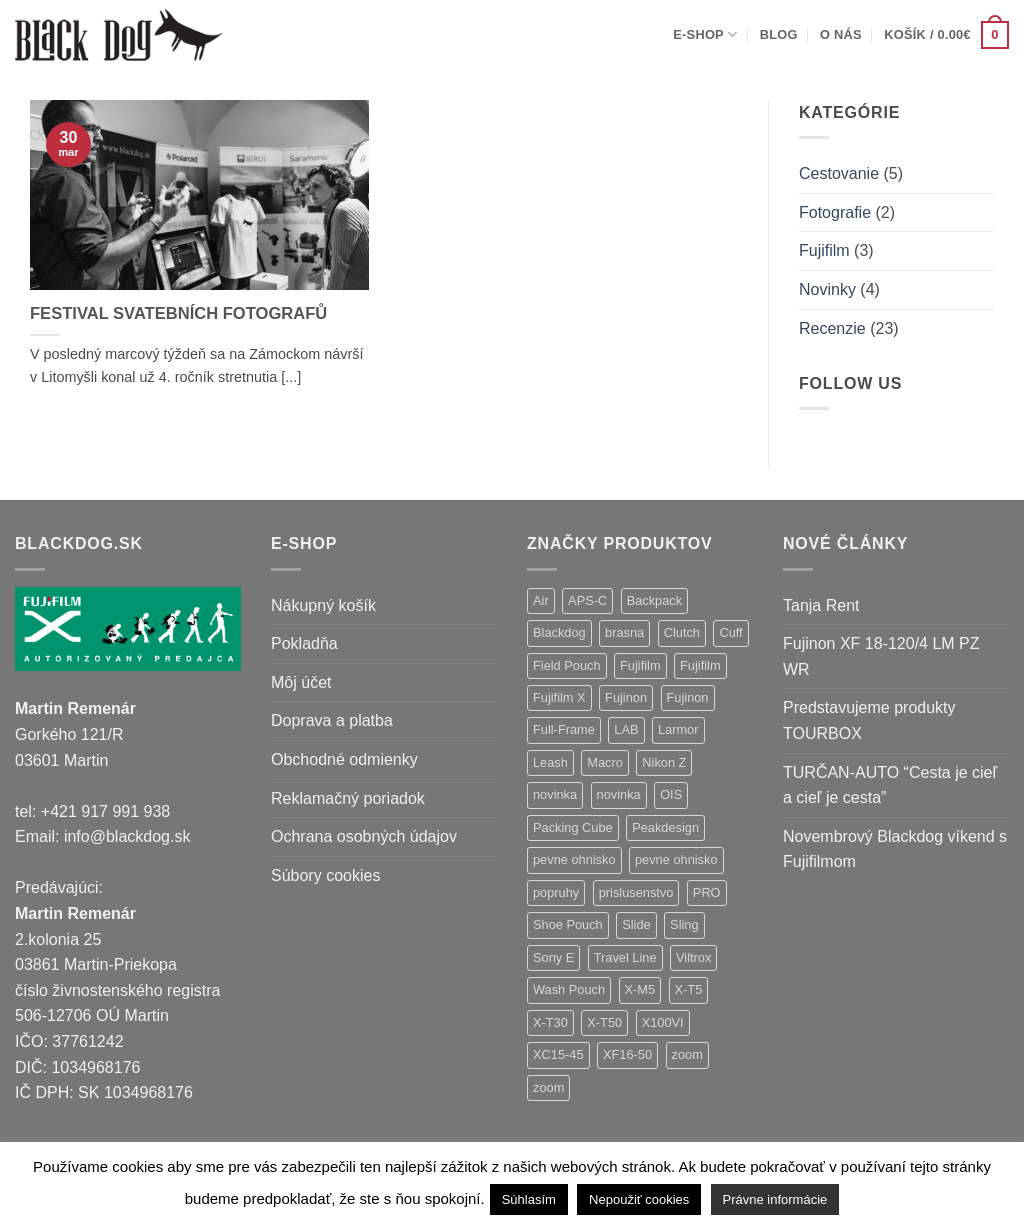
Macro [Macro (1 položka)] (605, 762)
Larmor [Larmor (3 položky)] (678, 729)
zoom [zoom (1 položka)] (548, 1087)
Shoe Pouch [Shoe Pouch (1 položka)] (568, 924)
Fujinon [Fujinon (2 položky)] (688, 697)
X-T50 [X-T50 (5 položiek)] (604, 1022)
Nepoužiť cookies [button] (639, 1199)
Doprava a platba (332, 720)
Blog (779, 34)
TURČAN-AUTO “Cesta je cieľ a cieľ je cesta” (890, 785)
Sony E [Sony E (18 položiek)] (553, 957)
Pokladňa (304, 643)
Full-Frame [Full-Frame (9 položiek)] (564, 729)
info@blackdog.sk (127, 836)
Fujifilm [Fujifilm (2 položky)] (700, 665)
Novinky (827, 289)
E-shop (705, 34)
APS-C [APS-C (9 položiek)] (587, 600)
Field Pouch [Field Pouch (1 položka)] (567, 665)
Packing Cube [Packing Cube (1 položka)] (573, 827)
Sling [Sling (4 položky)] (684, 924)
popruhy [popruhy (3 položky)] (556, 892)
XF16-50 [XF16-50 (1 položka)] (627, 1054)
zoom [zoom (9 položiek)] (687, 1054)
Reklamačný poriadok (348, 798)
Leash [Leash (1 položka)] (550, 762)
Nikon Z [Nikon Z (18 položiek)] (664, 762)
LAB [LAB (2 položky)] (626, 729)
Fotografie (835, 212)
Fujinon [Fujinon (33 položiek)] (626, 697)
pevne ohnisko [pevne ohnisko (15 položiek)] (574, 859)
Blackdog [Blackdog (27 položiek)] (559, 632)
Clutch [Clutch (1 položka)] (682, 632)
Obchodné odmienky (344, 759)
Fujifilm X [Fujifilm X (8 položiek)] (559, 697)
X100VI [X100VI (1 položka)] (663, 1022)
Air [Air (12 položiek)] (541, 600)
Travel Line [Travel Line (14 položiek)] (625, 957)
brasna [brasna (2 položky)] (624, 632)
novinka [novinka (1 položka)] (619, 794)
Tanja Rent (821, 605)
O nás (841, 34)
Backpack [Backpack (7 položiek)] (654, 600)
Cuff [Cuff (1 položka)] (730, 632)
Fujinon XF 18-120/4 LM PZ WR (881, 656)
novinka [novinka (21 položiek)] (555, 794)
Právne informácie (775, 1199)
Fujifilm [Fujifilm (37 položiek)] (640, 665)
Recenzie (832, 328)
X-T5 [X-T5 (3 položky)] (689, 989)
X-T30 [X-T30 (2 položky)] (550, 1022)
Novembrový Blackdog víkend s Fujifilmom (895, 849)
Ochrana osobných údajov (364, 836)
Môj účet (301, 682)
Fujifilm (824, 250)
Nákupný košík (323, 605)
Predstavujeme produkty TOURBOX (869, 720)
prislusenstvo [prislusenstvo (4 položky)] (636, 892)
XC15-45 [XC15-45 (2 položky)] (558, 1054)
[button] (946, 35)
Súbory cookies (325, 875)
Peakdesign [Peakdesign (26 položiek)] (665, 827)
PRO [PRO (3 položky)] (707, 892)
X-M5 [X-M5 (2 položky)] (640, 989)
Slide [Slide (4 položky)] (636, 924)
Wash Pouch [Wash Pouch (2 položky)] (569, 989)
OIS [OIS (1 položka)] (671, 794)
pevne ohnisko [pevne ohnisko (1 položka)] (676, 859)
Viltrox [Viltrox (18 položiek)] (693, 957)
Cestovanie (839, 173)
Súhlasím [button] (529, 1199)
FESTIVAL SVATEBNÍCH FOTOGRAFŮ (178, 313)
